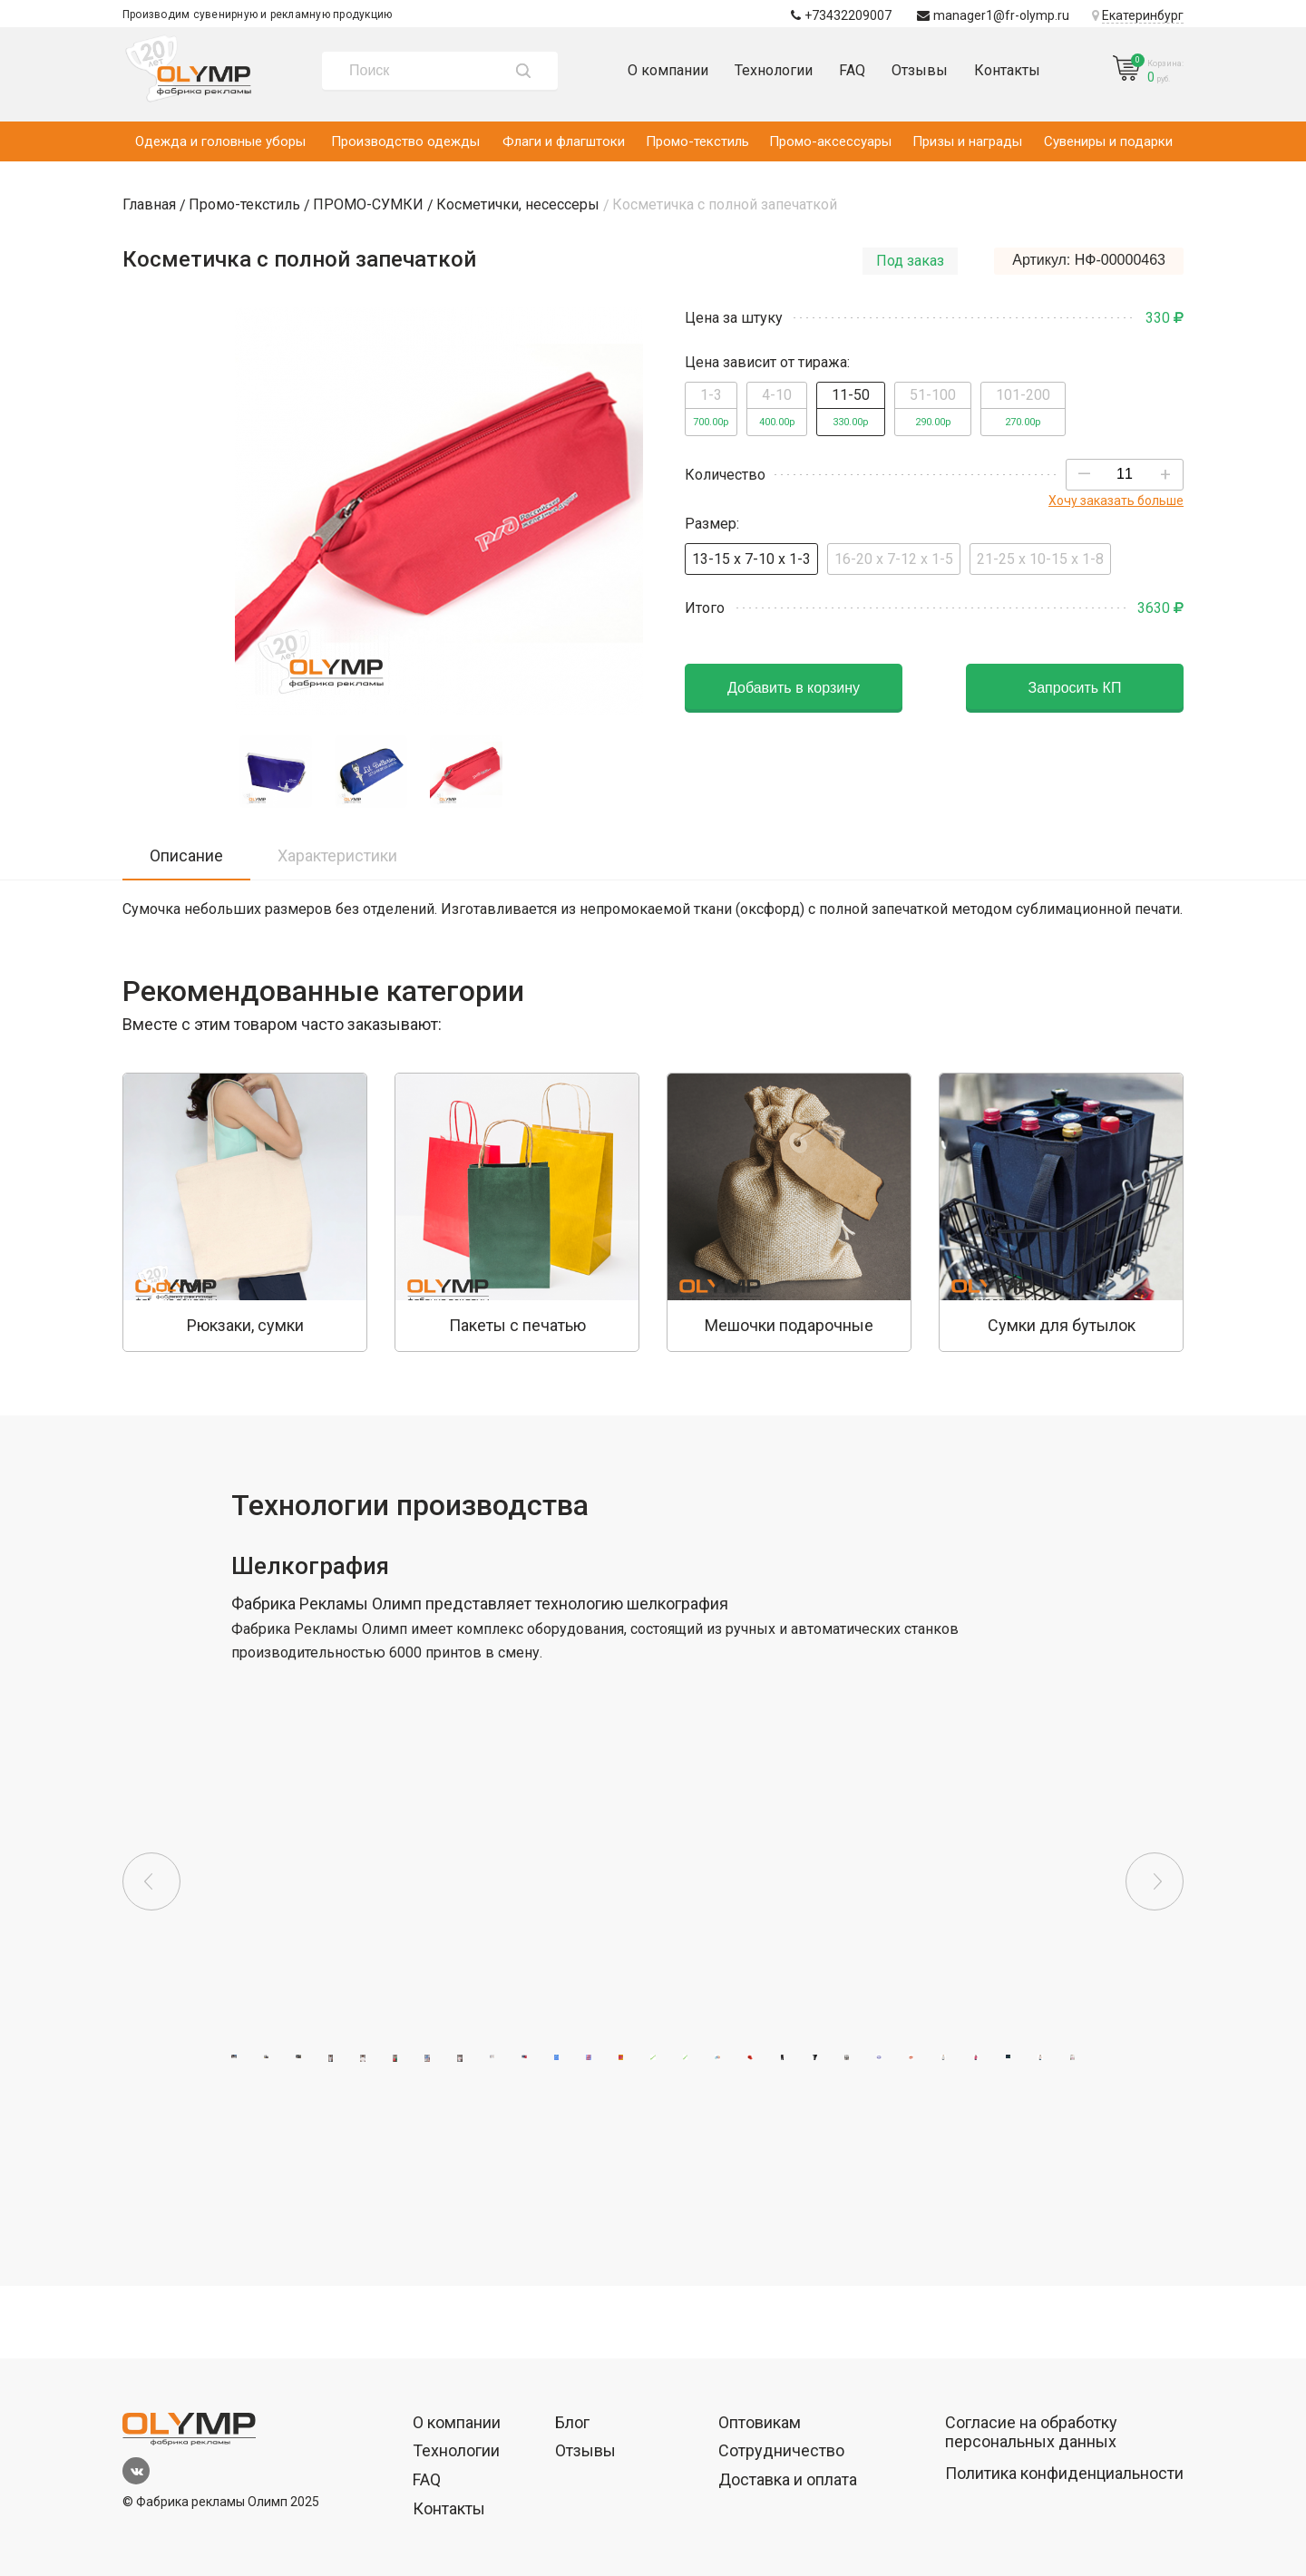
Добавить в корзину (793, 687)
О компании (668, 70)
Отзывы (920, 70)
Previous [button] (151, 1881)
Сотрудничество (781, 2450)
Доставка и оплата (787, 2479)
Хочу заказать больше (1116, 500)
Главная (149, 204)
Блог (572, 2422)
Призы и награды (967, 141)
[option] (244, 1212)
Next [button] (1155, 1881)
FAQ (852, 70)
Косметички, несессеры (517, 204)
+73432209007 (841, 15)
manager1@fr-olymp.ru (993, 15)
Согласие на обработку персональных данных (1031, 2432)
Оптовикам (759, 2422)
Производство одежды (405, 141)
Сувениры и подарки (1108, 141)
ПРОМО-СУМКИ (368, 204)
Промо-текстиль (697, 141)
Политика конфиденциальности (1064, 2473)
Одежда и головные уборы (220, 141)
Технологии (774, 70)
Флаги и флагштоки (563, 141)
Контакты (1007, 70)
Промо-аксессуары (830, 141)
